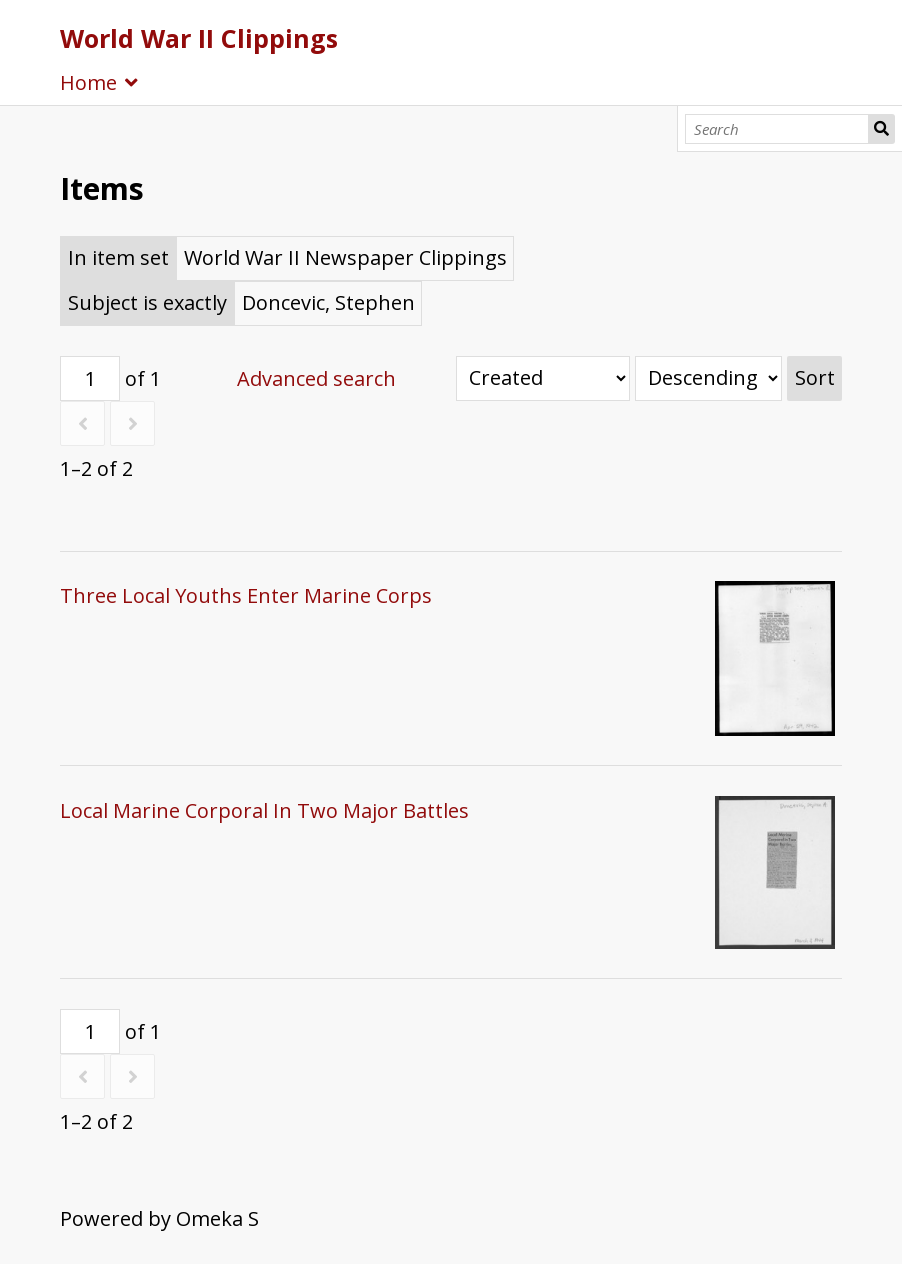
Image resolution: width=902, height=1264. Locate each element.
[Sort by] (543, 378)
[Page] (90, 378)
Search (882, 129)
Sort (815, 377)
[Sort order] (708, 378)
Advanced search (316, 378)
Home (88, 82)
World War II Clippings (199, 38)
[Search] (777, 129)
